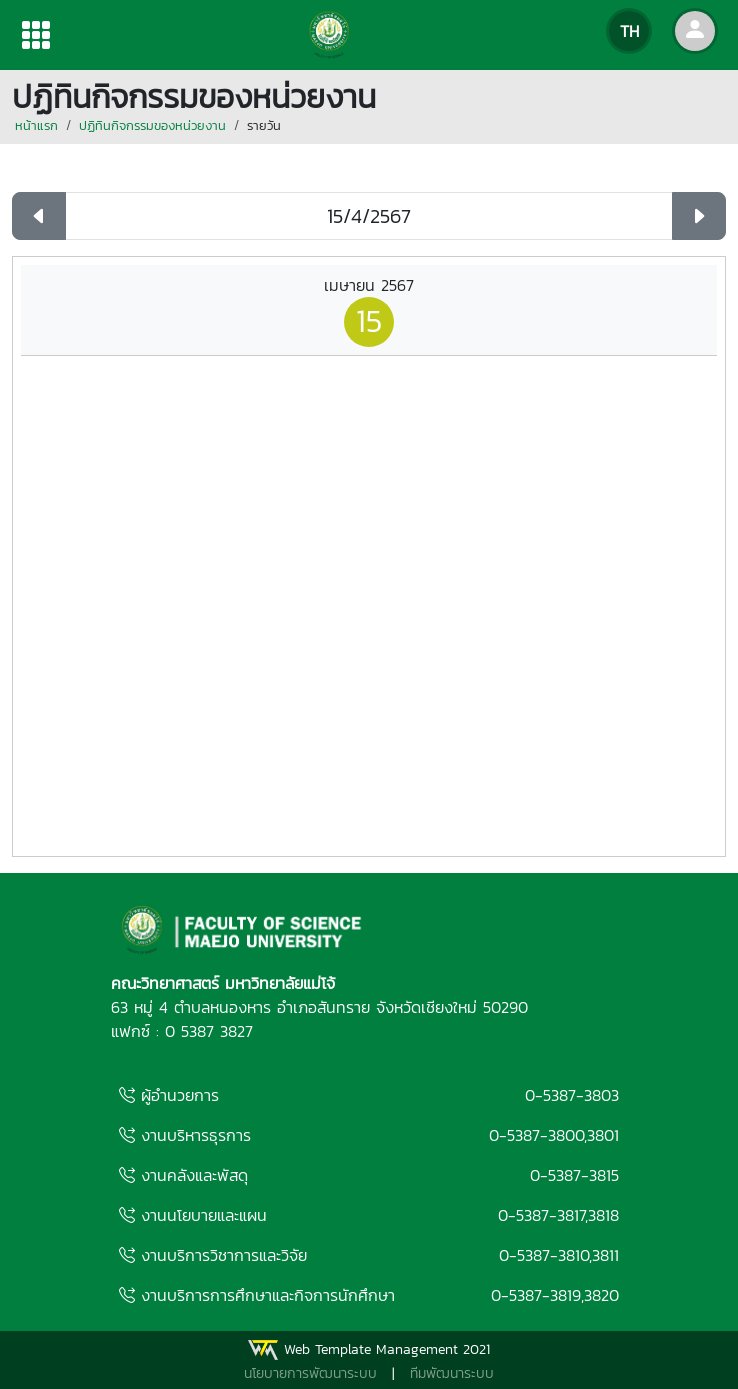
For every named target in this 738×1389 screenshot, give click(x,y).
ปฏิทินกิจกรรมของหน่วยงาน (152, 125)
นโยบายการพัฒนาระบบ (310, 1373)
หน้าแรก (36, 125)
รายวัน (264, 125)
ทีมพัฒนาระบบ (452, 1373)
